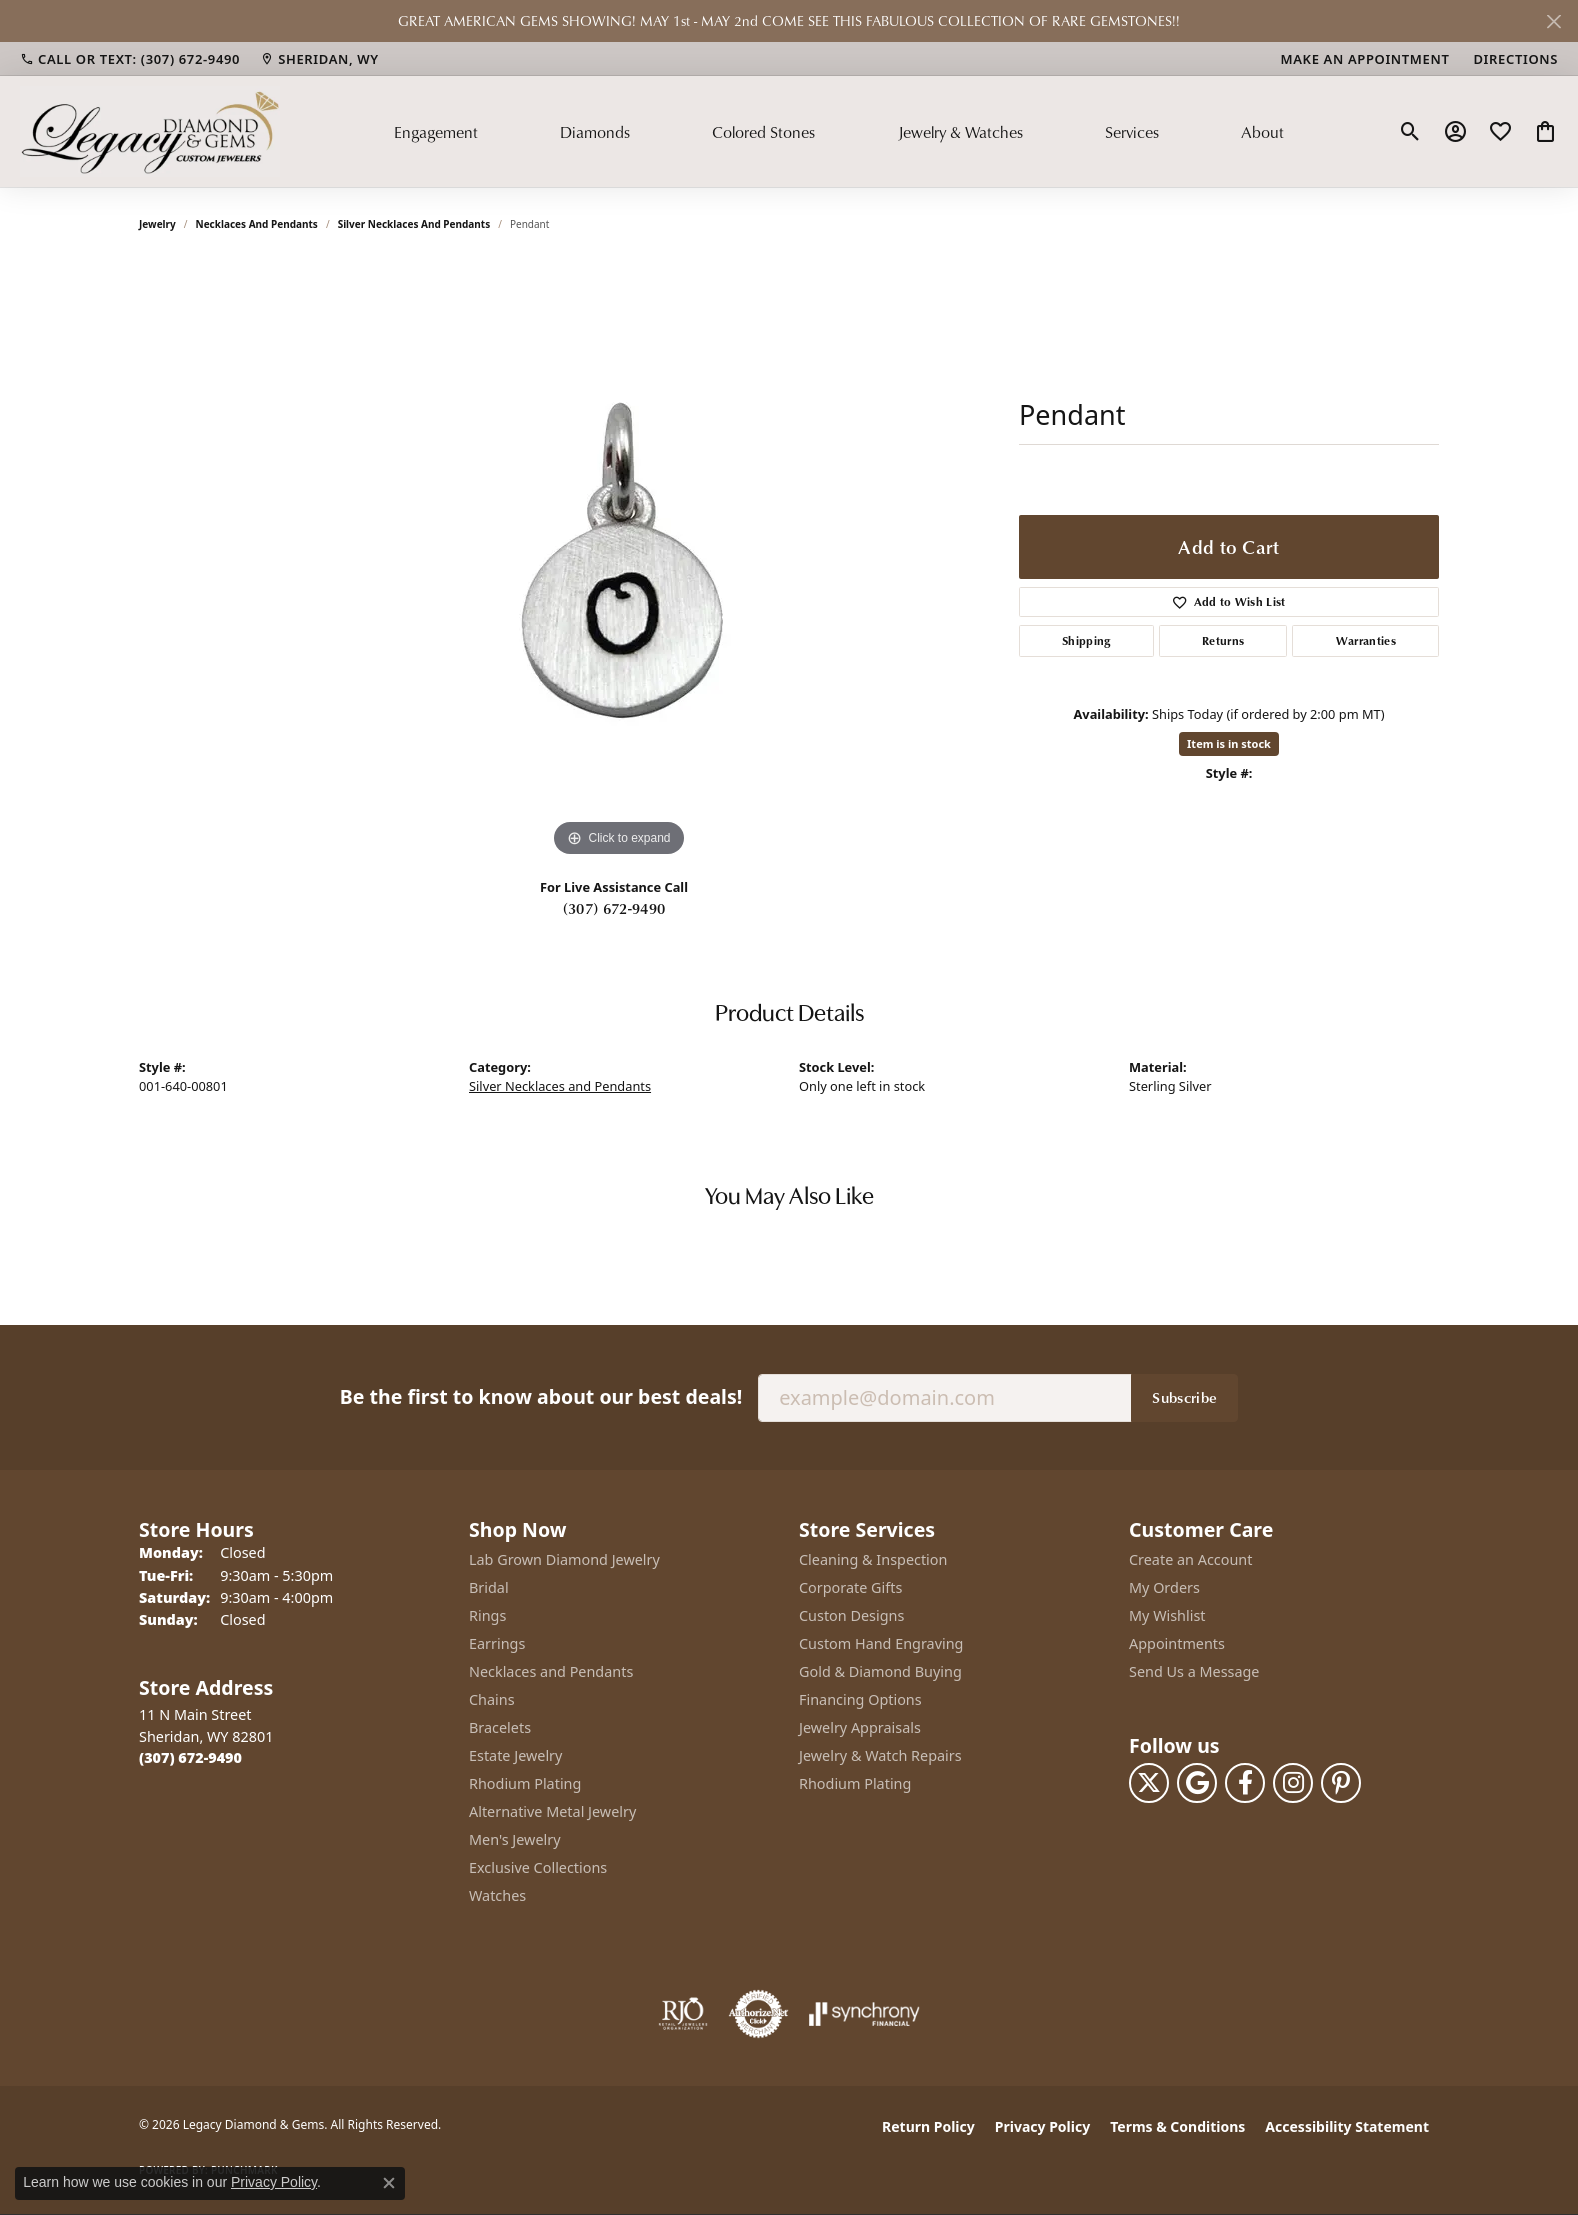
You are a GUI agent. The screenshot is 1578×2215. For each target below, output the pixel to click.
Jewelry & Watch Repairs (880, 1755)
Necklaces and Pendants (257, 224)
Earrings (497, 1643)
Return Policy (928, 2126)
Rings (487, 1615)
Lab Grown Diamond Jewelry (564, 1559)
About (1262, 132)
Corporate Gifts (850, 1587)
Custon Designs (851, 1615)
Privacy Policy (1042, 2126)
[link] (130, 59)
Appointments (1177, 1643)
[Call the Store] (190, 1757)
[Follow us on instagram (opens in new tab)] (1293, 1783)
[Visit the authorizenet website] (759, 2014)
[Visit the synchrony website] (864, 2014)
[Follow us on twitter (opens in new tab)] (1149, 1783)
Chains (492, 1699)
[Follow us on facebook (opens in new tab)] (1245, 1783)
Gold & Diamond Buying (880, 1671)
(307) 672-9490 (614, 908)
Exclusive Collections (538, 1867)
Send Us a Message (1194, 1671)
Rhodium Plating (525, 1783)
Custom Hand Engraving (881, 1643)
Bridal (489, 1587)
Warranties (1366, 640)
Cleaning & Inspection (873, 1559)
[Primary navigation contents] (839, 131)
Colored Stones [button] (763, 132)
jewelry (157, 224)
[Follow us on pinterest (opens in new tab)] (1341, 1783)
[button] (1410, 132)
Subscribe (1184, 1397)
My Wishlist (1167, 1615)
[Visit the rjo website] (683, 2014)
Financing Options (860, 1699)
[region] (619, 562)
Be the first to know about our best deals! (541, 1396)
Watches (497, 1895)
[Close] (1553, 21)
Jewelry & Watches (960, 132)
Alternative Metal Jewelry (552, 1811)
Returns (1223, 640)
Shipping (1086, 640)
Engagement (436, 132)
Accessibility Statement (1347, 2126)
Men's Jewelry (515, 1839)
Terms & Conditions (1177, 2126)
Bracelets (500, 1727)
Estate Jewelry (515, 1755)
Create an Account (1190, 1559)
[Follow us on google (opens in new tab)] (1197, 1783)
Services (1132, 132)
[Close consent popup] (389, 2183)
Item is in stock (1229, 743)
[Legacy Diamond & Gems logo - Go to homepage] (150, 131)
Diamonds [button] (595, 132)
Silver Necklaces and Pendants (414, 224)
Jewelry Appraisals (860, 1727)
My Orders (1164, 1587)
